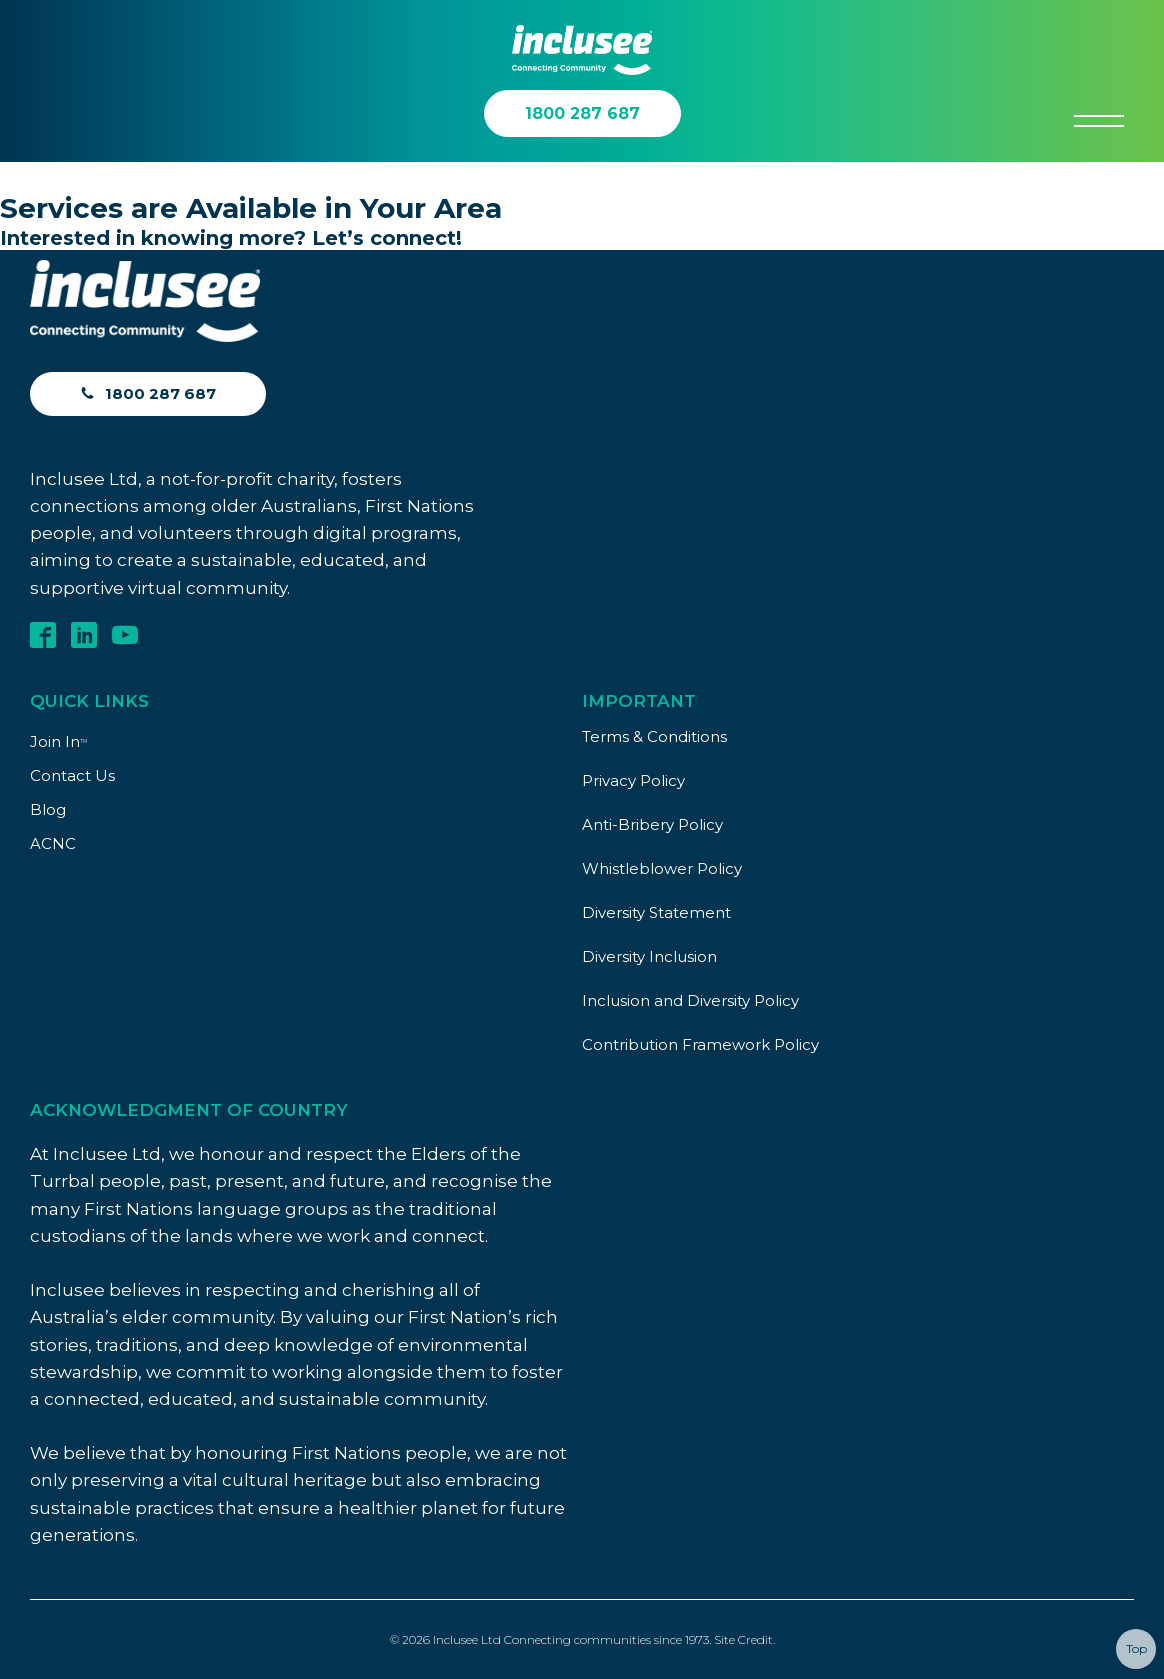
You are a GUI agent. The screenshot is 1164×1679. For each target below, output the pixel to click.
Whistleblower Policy (662, 868)
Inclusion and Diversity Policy (690, 1000)
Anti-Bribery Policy (652, 824)
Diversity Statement (656, 912)
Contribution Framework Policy (700, 1044)
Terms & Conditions (654, 736)
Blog (48, 809)
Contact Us (72, 775)
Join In (58, 741)
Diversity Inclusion (649, 956)
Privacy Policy (633, 780)
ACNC (53, 843)
